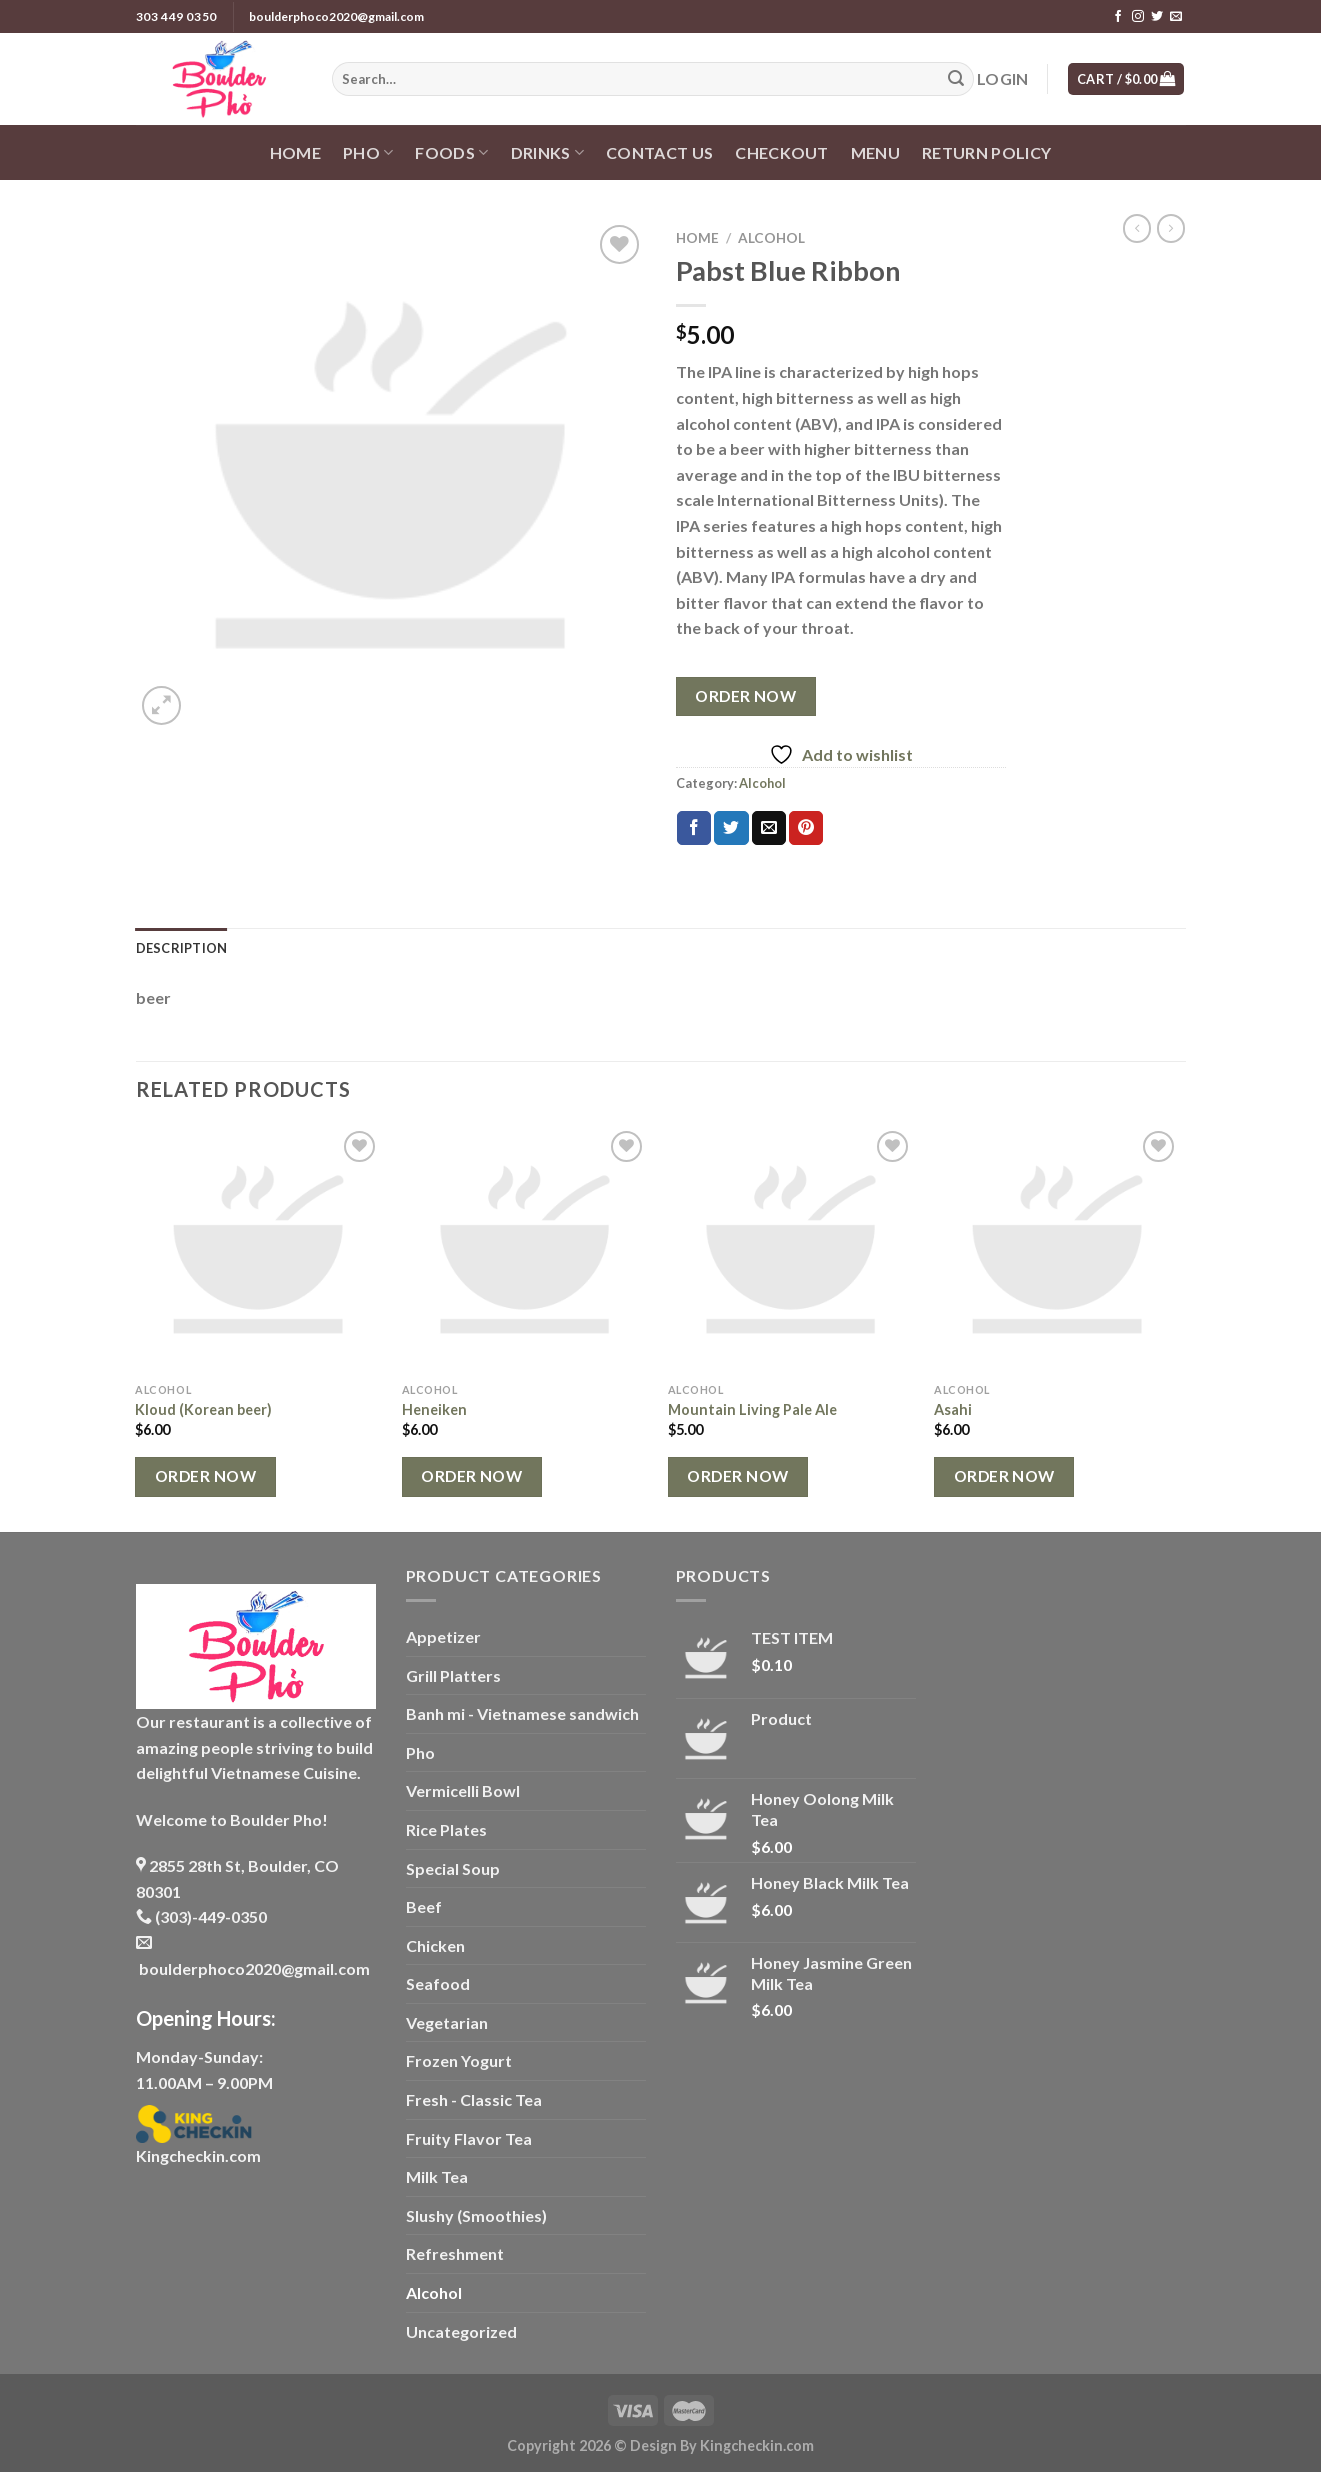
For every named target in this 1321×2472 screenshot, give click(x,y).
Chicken (435, 1945)
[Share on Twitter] (731, 828)
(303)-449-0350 (201, 1916)
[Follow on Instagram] (1138, 17)
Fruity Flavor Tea (469, 2138)
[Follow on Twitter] (1157, 17)
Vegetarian (447, 2022)
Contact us (659, 152)
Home (295, 152)
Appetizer (443, 1636)
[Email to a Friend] (769, 828)
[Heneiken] (525, 1249)
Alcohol (771, 238)
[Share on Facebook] (694, 828)
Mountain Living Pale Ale (752, 1409)
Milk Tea (437, 2176)
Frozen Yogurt (459, 2060)
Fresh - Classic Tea (474, 2099)
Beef (424, 1906)
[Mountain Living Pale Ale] (791, 1249)
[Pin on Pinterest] (806, 828)
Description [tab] (182, 948)
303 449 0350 (176, 16)
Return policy (986, 152)
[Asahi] (1057, 1249)
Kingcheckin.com (198, 2155)
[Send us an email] (1176, 17)
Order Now (745, 696)
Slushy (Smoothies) (476, 2215)
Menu (875, 152)
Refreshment (455, 2253)
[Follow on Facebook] (1118, 17)
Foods (451, 153)
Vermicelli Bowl (463, 1790)
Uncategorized (461, 2331)
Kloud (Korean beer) (203, 1409)
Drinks (547, 153)
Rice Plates (446, 1829)
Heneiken (434, 1409)
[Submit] (956, 79)
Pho (368, 153)
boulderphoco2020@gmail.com (336, 16)
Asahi (953, 1409)
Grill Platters (453, 1675)
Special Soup (453, 1868)
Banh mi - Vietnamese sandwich (522, 1713)
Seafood (438, 1983)
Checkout (782, 152)
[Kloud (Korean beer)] (258, 1249)
